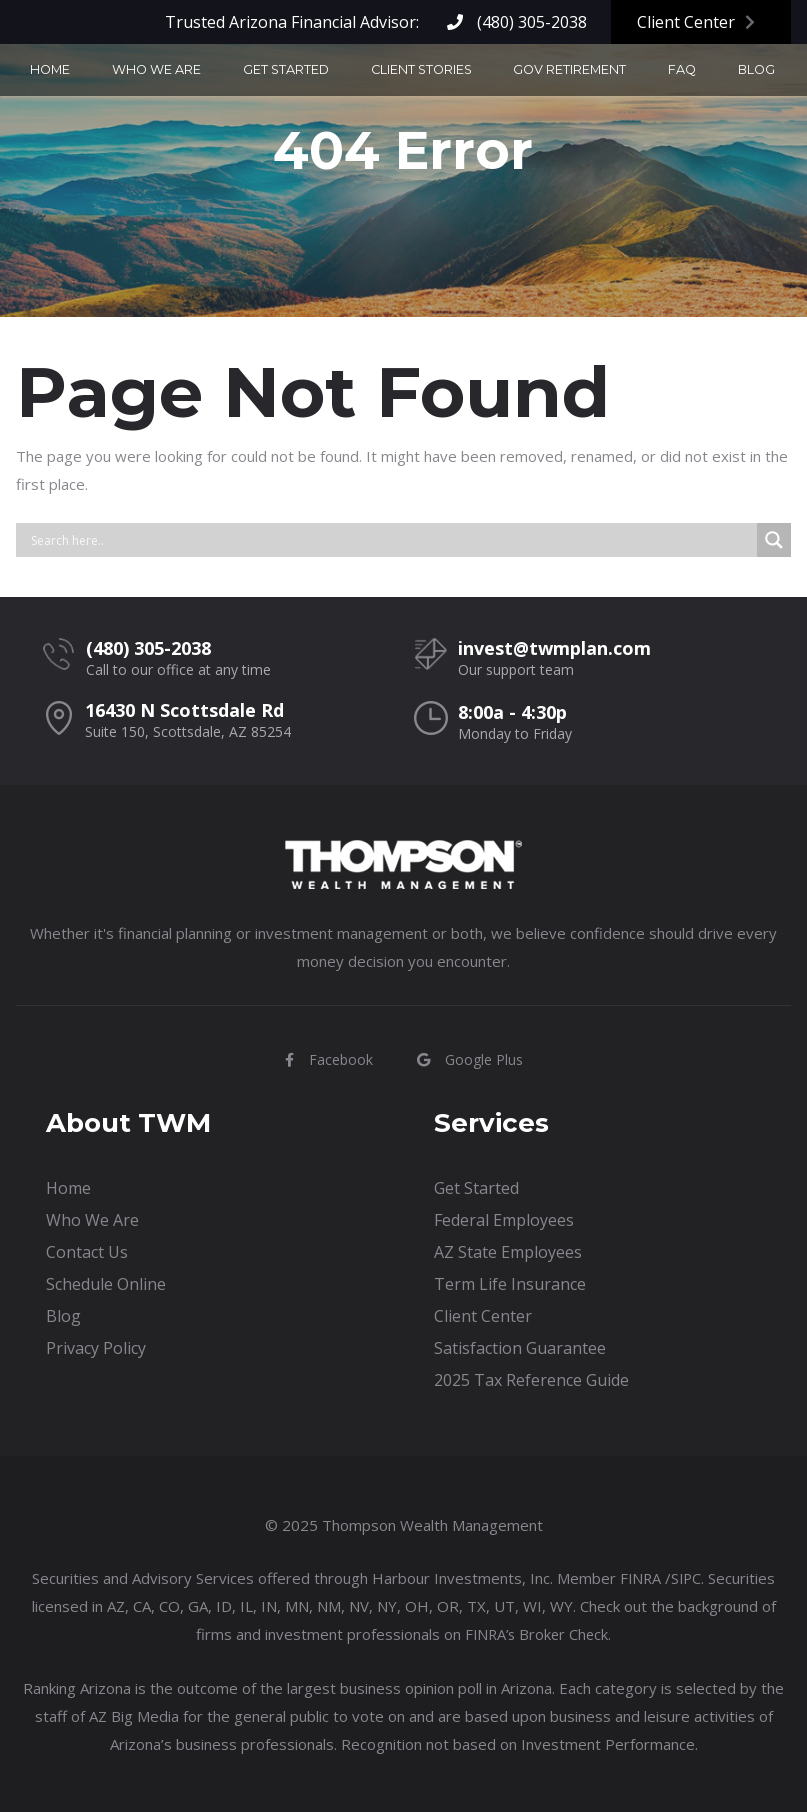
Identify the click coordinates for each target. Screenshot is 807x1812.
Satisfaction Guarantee (520, 1348)
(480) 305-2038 (517, 22)
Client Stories (388, 71)
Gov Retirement (514, 71)
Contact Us (740, 71)
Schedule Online (106, 1284)
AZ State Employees (508, 1252)
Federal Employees (504, 1220)
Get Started (274, 71)
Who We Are (167, 71)
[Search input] (391, 540)
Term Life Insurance (510, 1284)
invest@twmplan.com (554, 648)
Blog (659, 71)
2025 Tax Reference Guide (531, 1380)
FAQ (605, 71)
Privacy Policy (96, 1348)
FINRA (639, 1578)
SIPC (687, 1578)
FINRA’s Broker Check (536, 1634)
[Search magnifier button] (774, 540)
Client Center (696, 22)
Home (82, 71)
